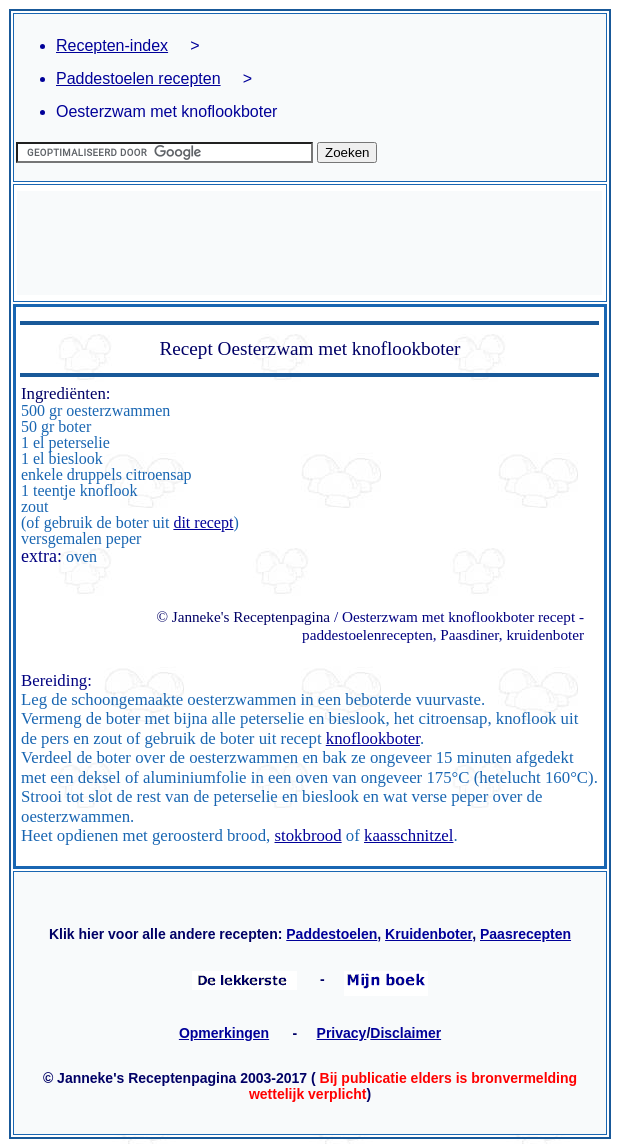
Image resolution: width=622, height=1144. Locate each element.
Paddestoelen (331, 934)
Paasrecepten (525, 934)
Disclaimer (405, 1033)
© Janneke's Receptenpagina (243, 616)
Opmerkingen (224, 1033)
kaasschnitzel (408, 835)
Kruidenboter (428, 934)
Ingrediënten (63, 393)
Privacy (342, 1033)
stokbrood (308, 835)
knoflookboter (373, 738)
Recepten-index (112, 45)
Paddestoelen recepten (138, 78)
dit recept (203, 522)
